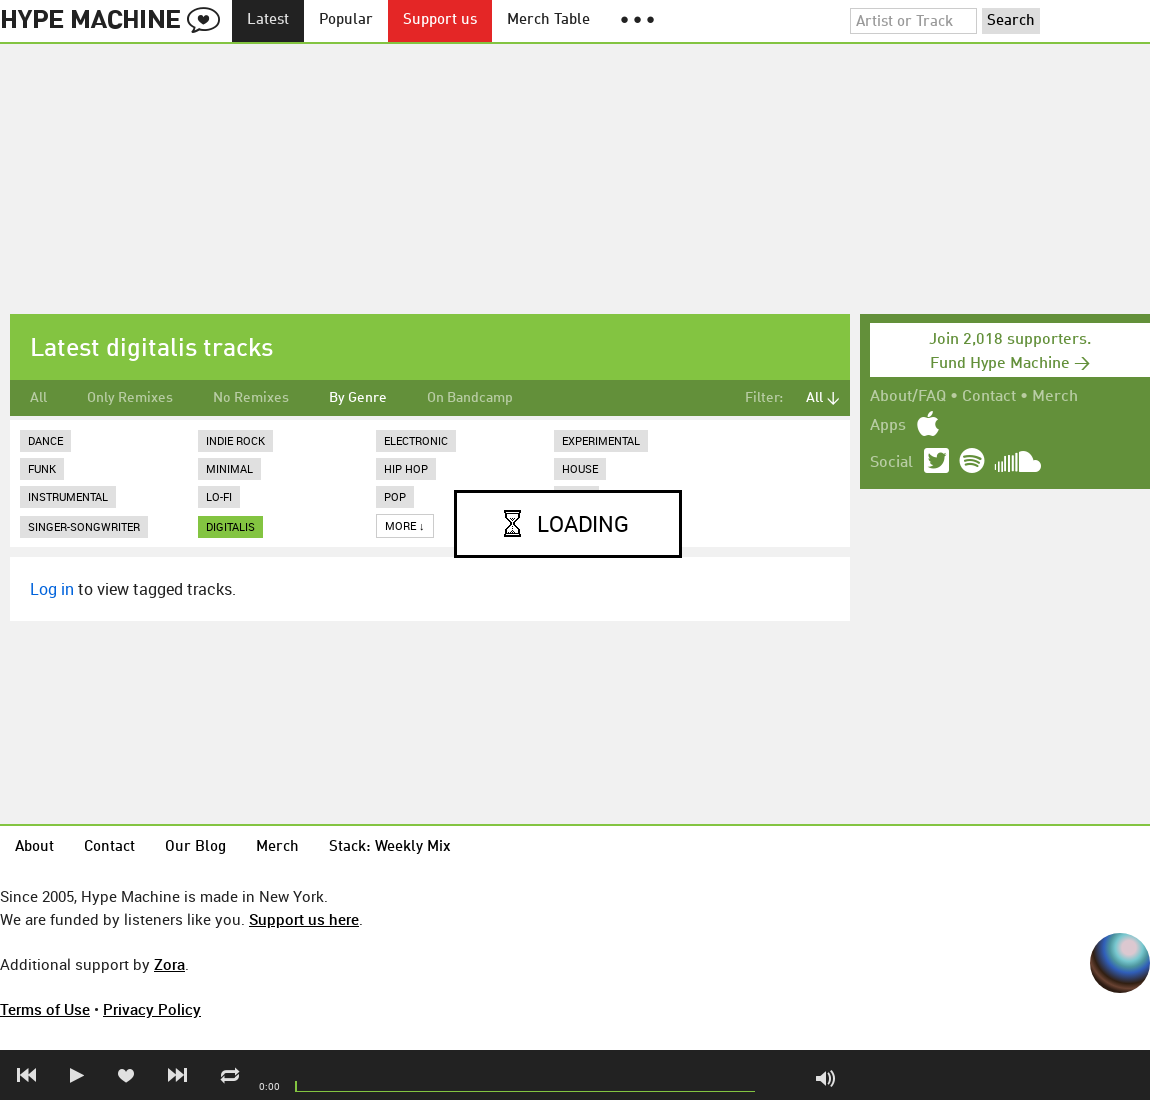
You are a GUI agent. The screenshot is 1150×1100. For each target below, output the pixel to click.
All (38, 398)
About (34, 847)
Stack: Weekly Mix (390, 847)
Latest (268, 20)
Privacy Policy (152, 1009)
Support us (440, 20)
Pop (395, 496)
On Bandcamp (470, 398)
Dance (45, 440)
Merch (1055, 397)
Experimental (601, 440)
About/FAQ (908, 397)
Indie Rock (235, 440)
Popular (346, 20)
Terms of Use (45, 1009)
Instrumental (68, 496)
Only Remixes (130, 398)
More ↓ (405, 525)
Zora (169, 964)
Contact (989, 397)
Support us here (304, 919)
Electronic (416, 440)
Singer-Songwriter (84, 526)
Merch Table (548, 20)
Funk (42, 468)
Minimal (229, 468)
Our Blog (195, 847)
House (580, 468)
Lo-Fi (219, 496)
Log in (52, 589)
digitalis (230, 526)
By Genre (358, 398)
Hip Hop (406, 468)
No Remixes (251, 398)
